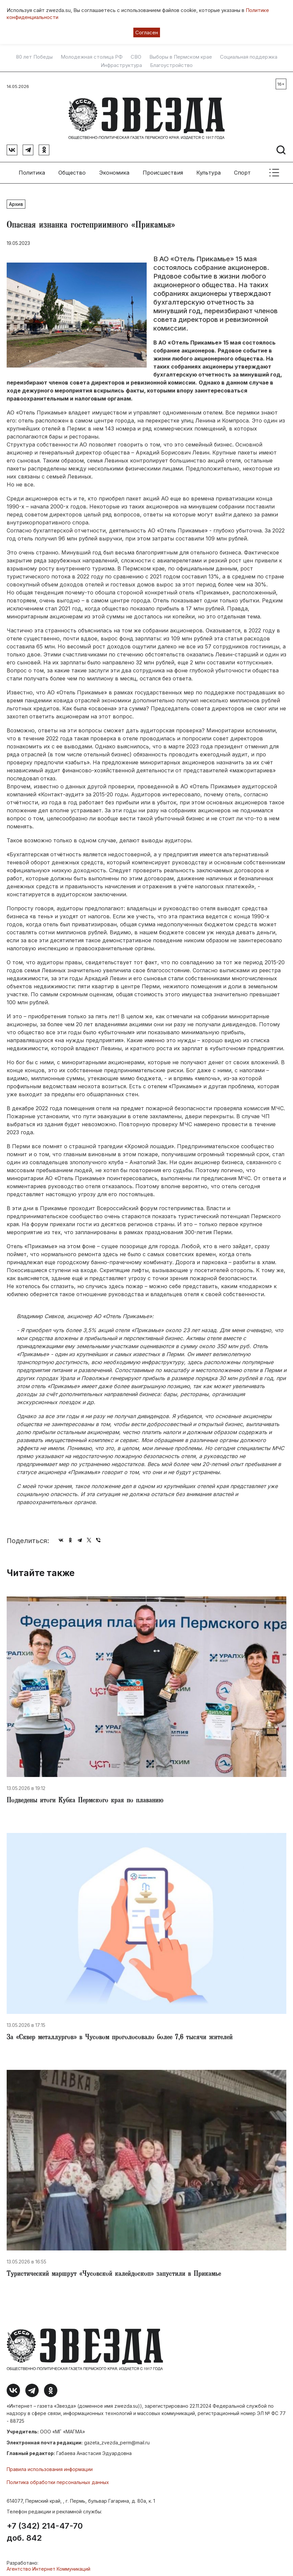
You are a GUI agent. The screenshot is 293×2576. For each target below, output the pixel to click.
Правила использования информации (50, 2467)
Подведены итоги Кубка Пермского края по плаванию (85, 1799)
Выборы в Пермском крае (180, 57)
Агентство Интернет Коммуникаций (48, 2566)
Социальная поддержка (248, 57)
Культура (208, 170)
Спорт (242, 170)
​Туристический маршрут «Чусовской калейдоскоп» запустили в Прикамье (114, 2272)
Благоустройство (171, 65)
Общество (72, 170)
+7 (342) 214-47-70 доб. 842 (45, 2529)
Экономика (114, 170)
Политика (32, 170)
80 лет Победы (34, 57)
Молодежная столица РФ (92, 57)
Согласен (146, 32)
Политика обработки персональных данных (58, 2479)
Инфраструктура (121, 65)
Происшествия (163, 170)
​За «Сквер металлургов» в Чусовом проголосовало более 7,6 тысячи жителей (120, 2035)
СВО (136, 57)
